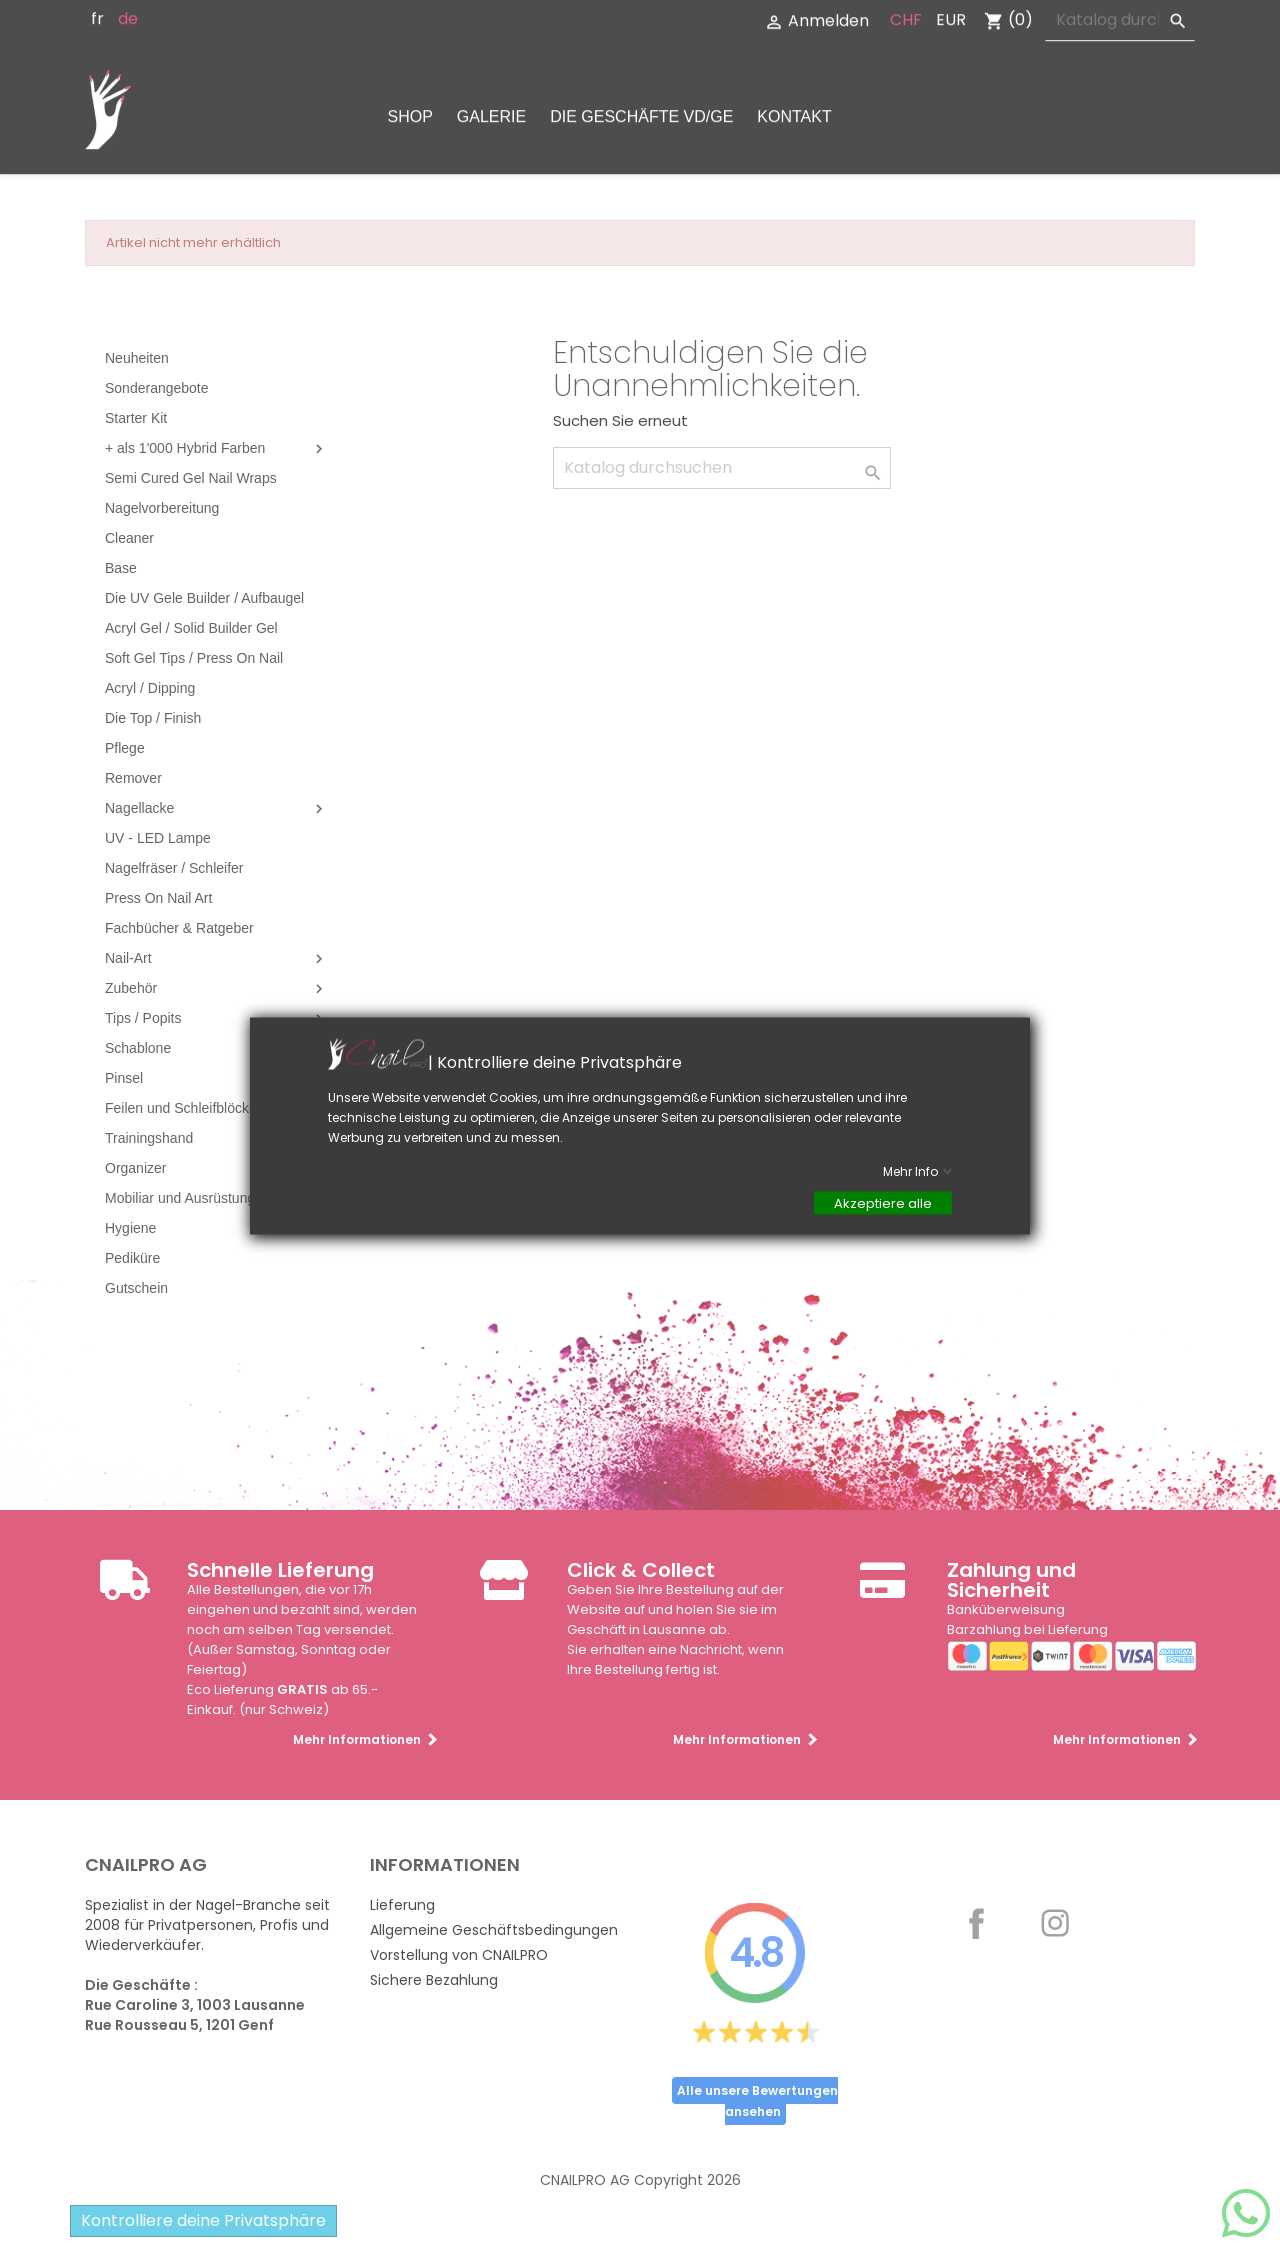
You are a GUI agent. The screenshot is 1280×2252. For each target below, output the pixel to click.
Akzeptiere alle (883, 1203)
